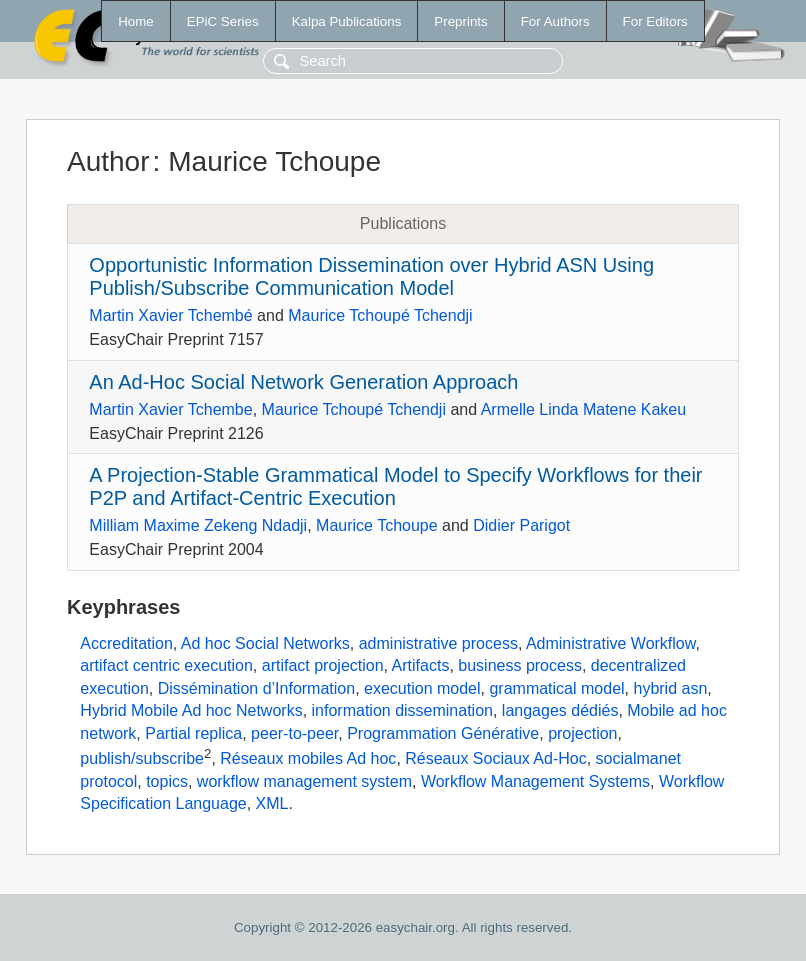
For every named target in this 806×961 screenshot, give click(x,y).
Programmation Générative (443, 733)
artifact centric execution (166, 665)
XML (272, 803)
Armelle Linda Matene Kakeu (583, 409)
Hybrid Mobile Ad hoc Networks (191, 710)
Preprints (460, 21)
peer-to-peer (294, 733)
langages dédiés (560, 710)
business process (520, 665)
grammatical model (556, 688)
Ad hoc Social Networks (265, 643)
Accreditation (126, 643)
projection (582, 733)
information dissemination (402, 710)
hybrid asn (670, 688)
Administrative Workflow (611, 643)
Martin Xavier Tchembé (170, 315)
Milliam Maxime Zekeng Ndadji (198, 525)
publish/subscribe (142, 758)
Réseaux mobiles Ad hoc (308, 758)
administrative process (438, 643)
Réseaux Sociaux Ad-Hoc (495, 758)
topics (167, 781)
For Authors (555, 21)
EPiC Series (223, 21)
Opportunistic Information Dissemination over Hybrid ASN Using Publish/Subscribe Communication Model (371, 276)
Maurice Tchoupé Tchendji (380, 315)
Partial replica (193, 733)
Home (136, 21)
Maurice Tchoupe (377, 525)
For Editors (655, 21)
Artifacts (421, 665)
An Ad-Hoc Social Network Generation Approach (303, 382)
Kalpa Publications (347, 21)
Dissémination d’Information (256, 688)
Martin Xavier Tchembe (170, 409)
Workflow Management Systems (535, 781)
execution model (422, 688)
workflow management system (304, 781)
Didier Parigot (521, 525)
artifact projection (323, 665)
